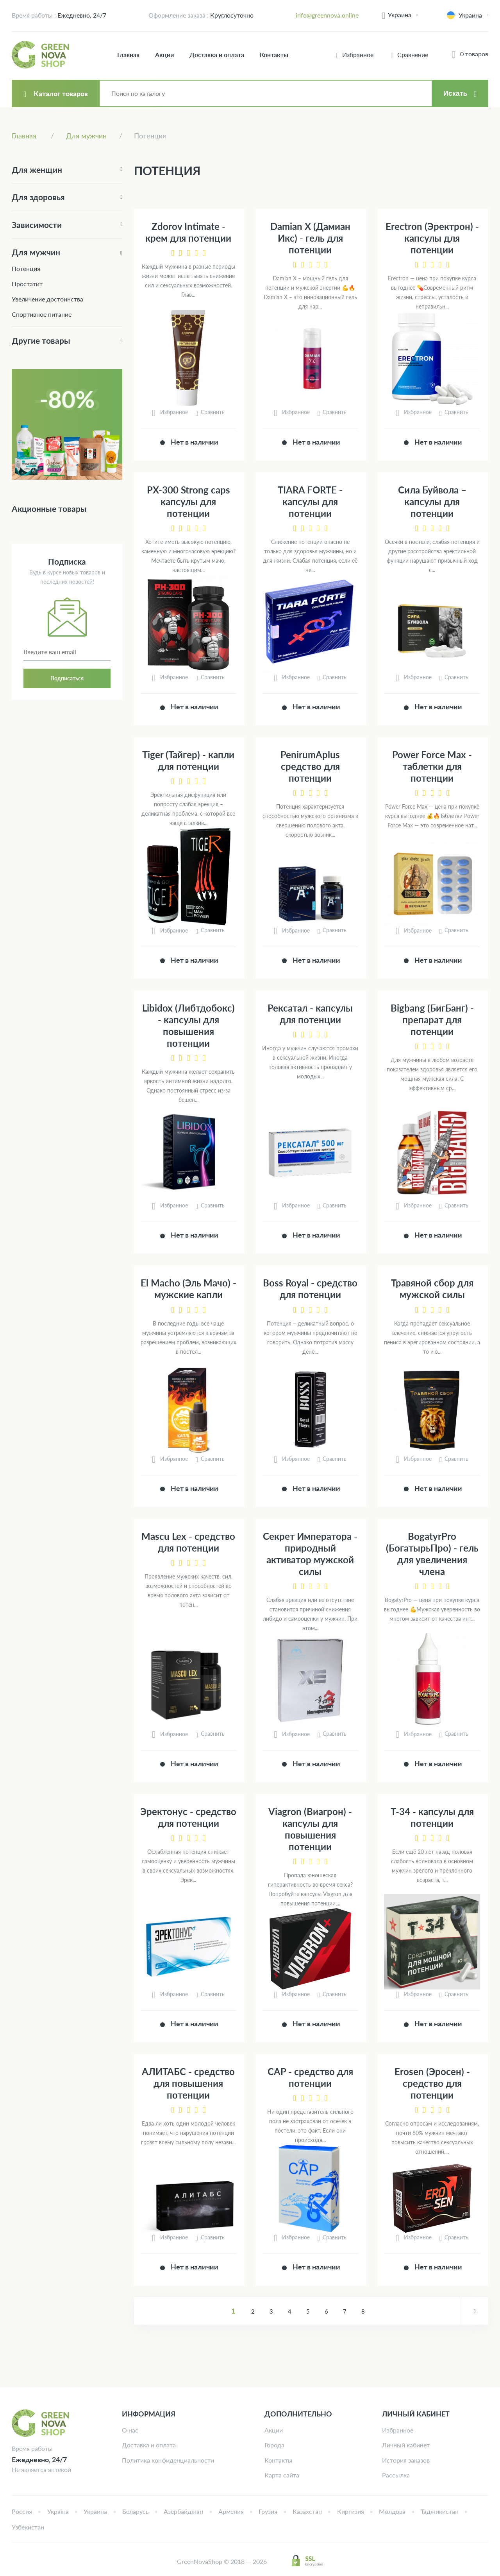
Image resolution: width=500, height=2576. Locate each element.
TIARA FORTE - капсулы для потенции (310, 501)
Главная (128, 54)
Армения (231, 2511)
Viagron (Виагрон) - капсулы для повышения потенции (310, 1829)
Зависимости (37, 225)
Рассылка (396, 2475)
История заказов (406, 2460)
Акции (164, 54)
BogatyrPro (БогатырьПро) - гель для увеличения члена (432, 1553)
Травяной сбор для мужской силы (432, 1288)
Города (274, 2445)
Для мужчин (36, 252)
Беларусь (135, 2511)
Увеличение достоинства (47, 299)
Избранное (397, 2430)
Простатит (27, 283)
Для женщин (37, 169)
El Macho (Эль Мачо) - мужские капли (188, 1288)
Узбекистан (28, 2527)
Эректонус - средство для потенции (188, 1817)
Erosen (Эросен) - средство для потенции (432, 2083)
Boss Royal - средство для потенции (310, 1288)
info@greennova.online (327, 15)
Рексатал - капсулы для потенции (310, 1013)
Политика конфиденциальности (168, 2460)
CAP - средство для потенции (310, 2077)
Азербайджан (183, 2511)
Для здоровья (38, 197)
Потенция (26, 268)
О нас (130, 2430)
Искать (455, 93)
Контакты (274, 54)
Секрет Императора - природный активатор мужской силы (310, 1553)
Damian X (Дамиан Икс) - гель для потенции (310, 238)
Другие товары (41, 340)
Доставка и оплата (216, 54)
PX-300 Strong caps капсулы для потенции (188, 501)
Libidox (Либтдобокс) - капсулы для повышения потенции (188, 1025)
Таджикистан (440, 2511)
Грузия (268, 2511)
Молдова (392, 2511)
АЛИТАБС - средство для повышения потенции (188, 2083)
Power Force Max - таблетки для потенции (432, 766)
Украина (399, 14)
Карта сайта (281, 2475)
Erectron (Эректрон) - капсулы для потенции (432, 238)
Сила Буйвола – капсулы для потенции (432, 501)
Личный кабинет (406, 2445)
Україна (58, 2511)
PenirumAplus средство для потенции (310, 766)
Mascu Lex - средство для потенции (188, 1541)
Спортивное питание (41, 314)
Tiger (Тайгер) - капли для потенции (188, 760)
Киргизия (350, 2511)
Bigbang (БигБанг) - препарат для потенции (432, 1019)
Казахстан (307, 2511)
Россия (22, 2511)
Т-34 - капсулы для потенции (432, 1817)
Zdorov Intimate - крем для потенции (188, 232)
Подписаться (67, 678)
